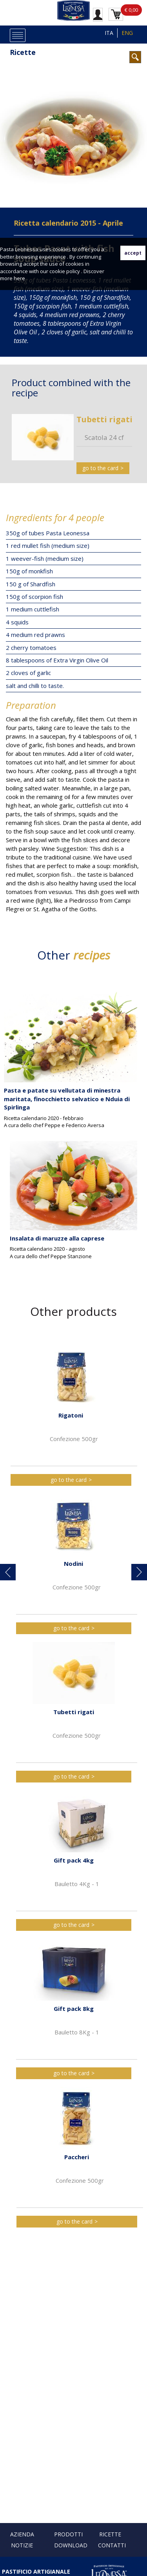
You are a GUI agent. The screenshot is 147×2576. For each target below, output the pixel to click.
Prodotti (68, 2534)
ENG (127, 32)
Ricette (23, 52)
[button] (8, 1572)
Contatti (112, 2545)
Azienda (22, 2534)
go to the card (100, 468)
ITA (109, 32)
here (19, 278)
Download (70, 2545)
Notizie (22, 2545)
